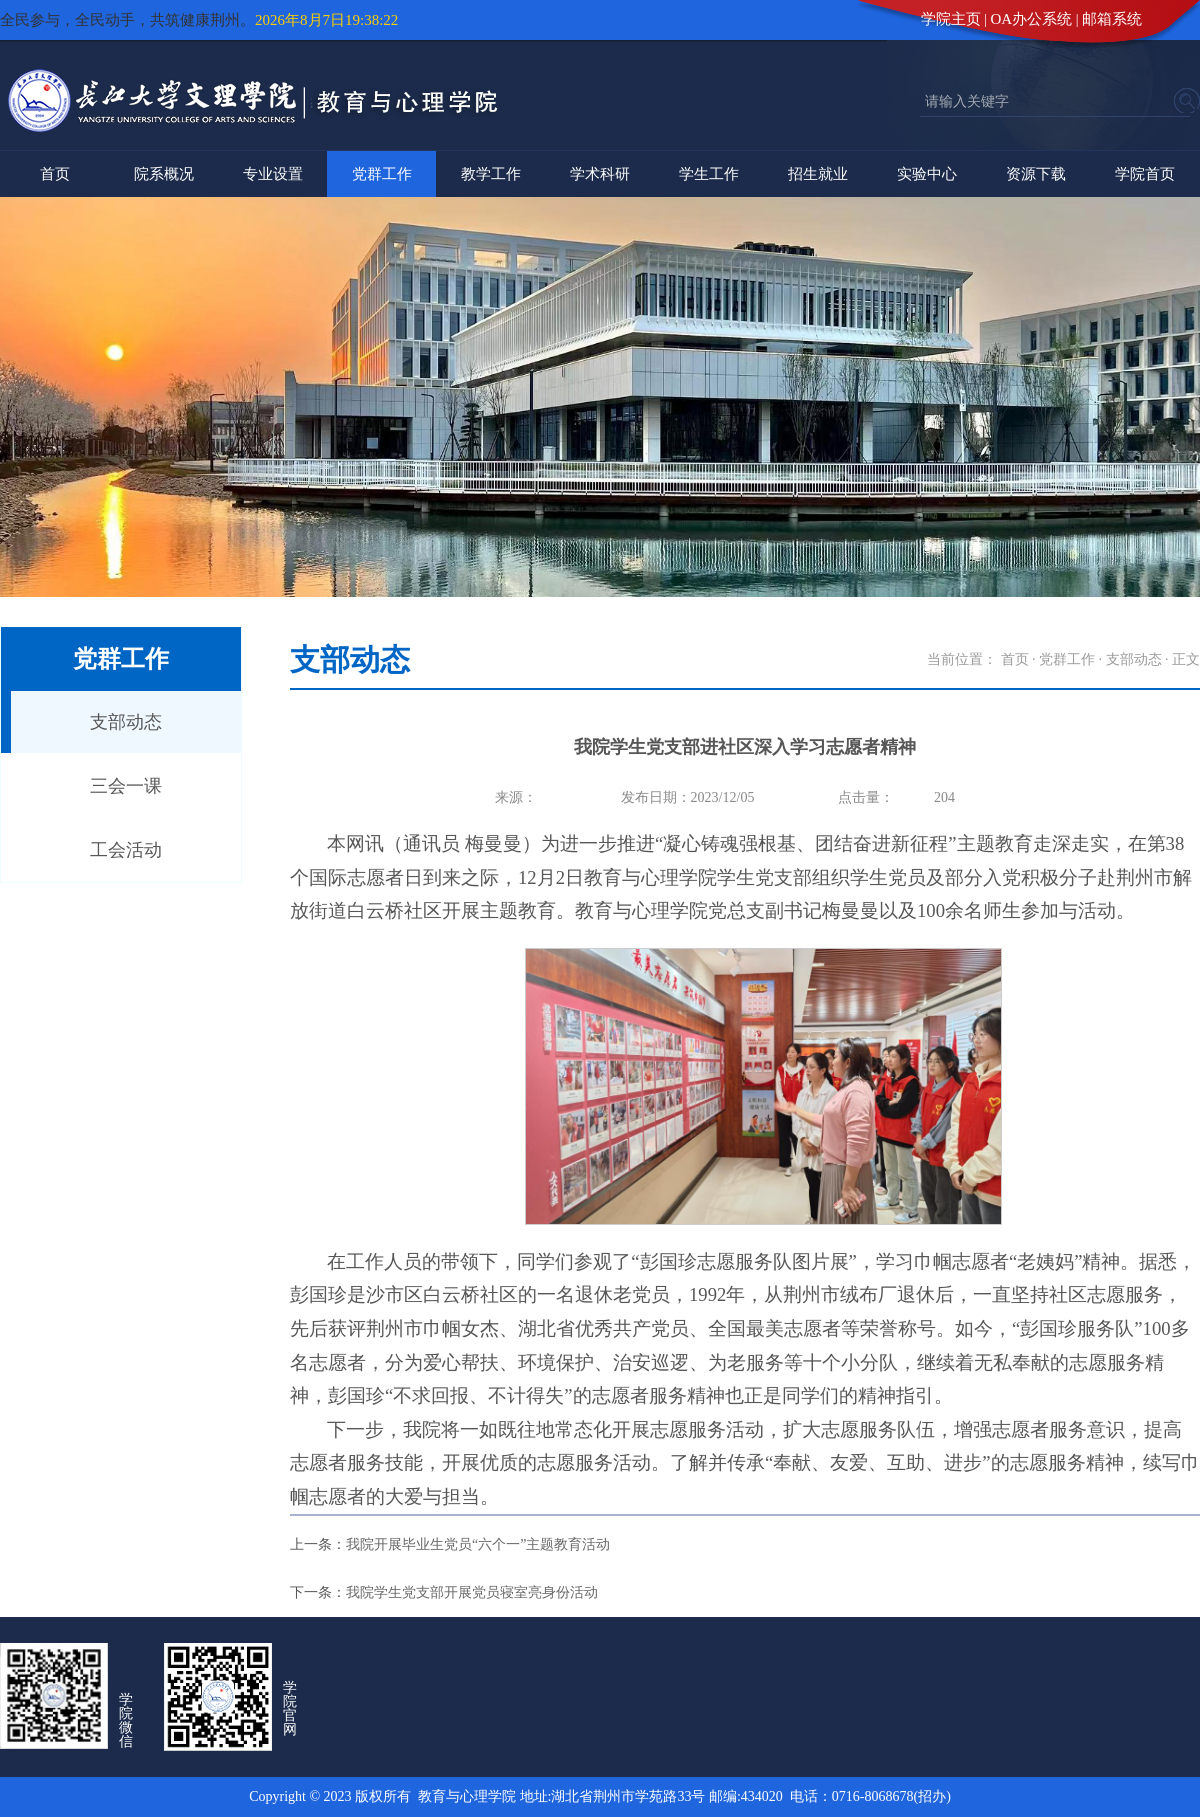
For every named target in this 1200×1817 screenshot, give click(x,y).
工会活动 (126, 850)
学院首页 (1145, 174)
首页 (55, 174)
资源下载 (1036, 174)
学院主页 (951, 19)
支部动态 (126, 722)
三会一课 (126, 786)
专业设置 (273, 174)
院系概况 (164, 174)
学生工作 (709, 174)
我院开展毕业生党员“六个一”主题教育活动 (478, 1544)
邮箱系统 (1112, 19)
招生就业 (818, 174)
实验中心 (927, 174)
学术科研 (600, 174)
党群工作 (382, 174)
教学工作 (491, 174)
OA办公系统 (1032, 19)
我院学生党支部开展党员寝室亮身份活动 (472, 1592)
